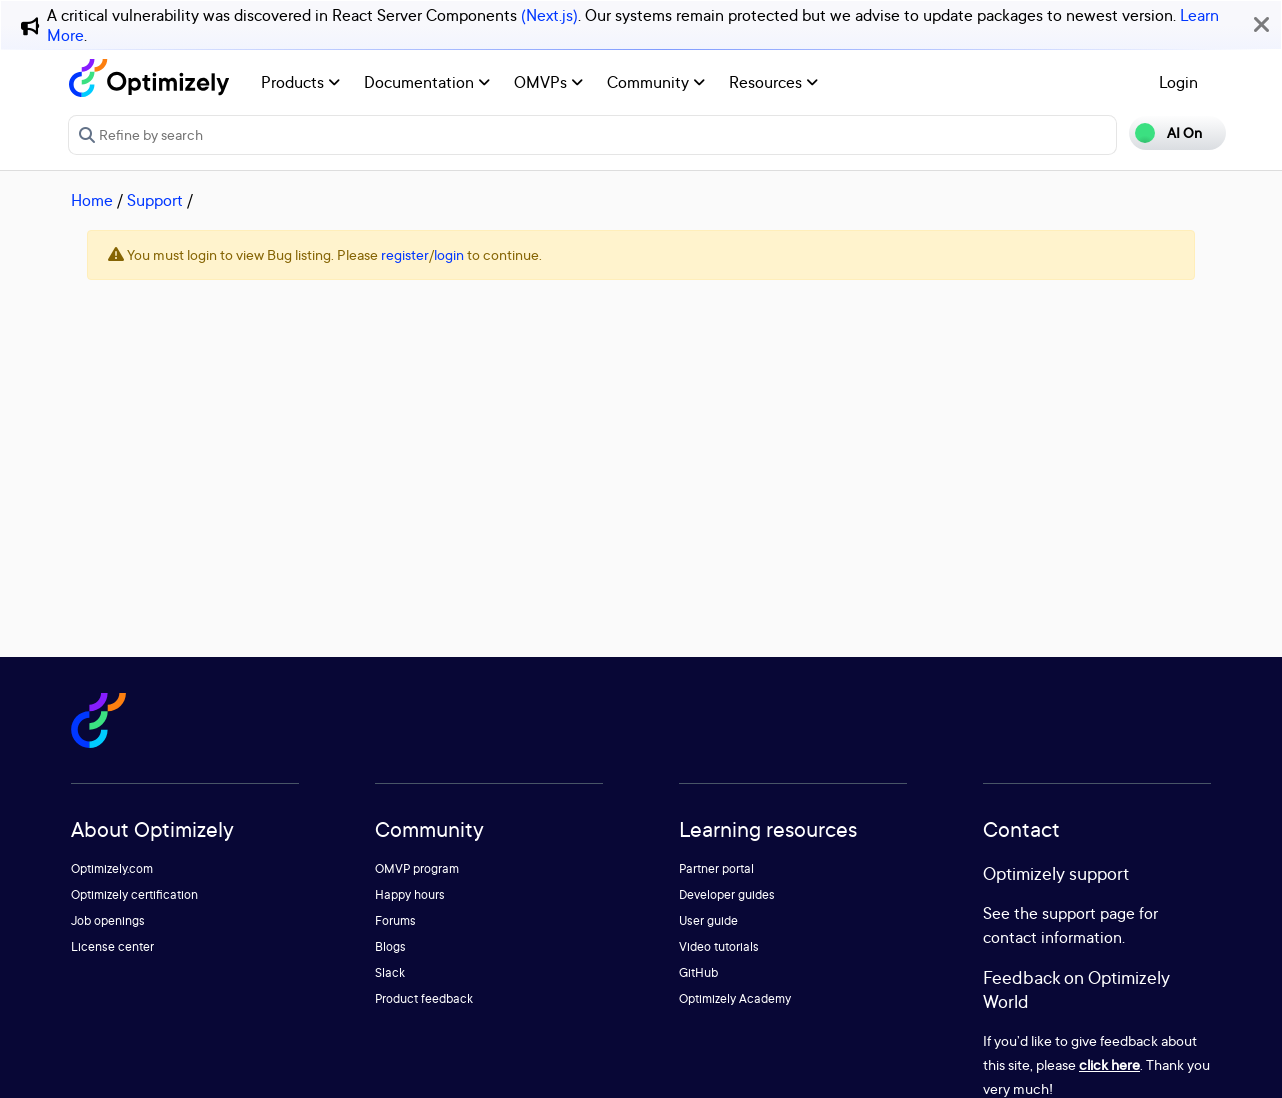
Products (300, 82)
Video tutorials (719, 946)
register (405, 254)
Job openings (108, 920)
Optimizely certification (134, 894)
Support (155, 200)
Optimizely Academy (735, 998)
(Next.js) (549, 15)
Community (656, 82)
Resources (773, 82)
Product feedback (424, 998)
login (449, 254)
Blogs (390, 946)
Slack (390, 972)
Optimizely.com (112, 868)
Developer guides (727, 894)
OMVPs (548, 82)
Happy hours (410, 894)
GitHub (698, 972)
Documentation (427, 82)
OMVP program (417, 868)
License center (112, 946)
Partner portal (716, 868)
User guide (708, 920)
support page (1088, 913)
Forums (395, 920)
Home (92, 200)
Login (1178, 82)
